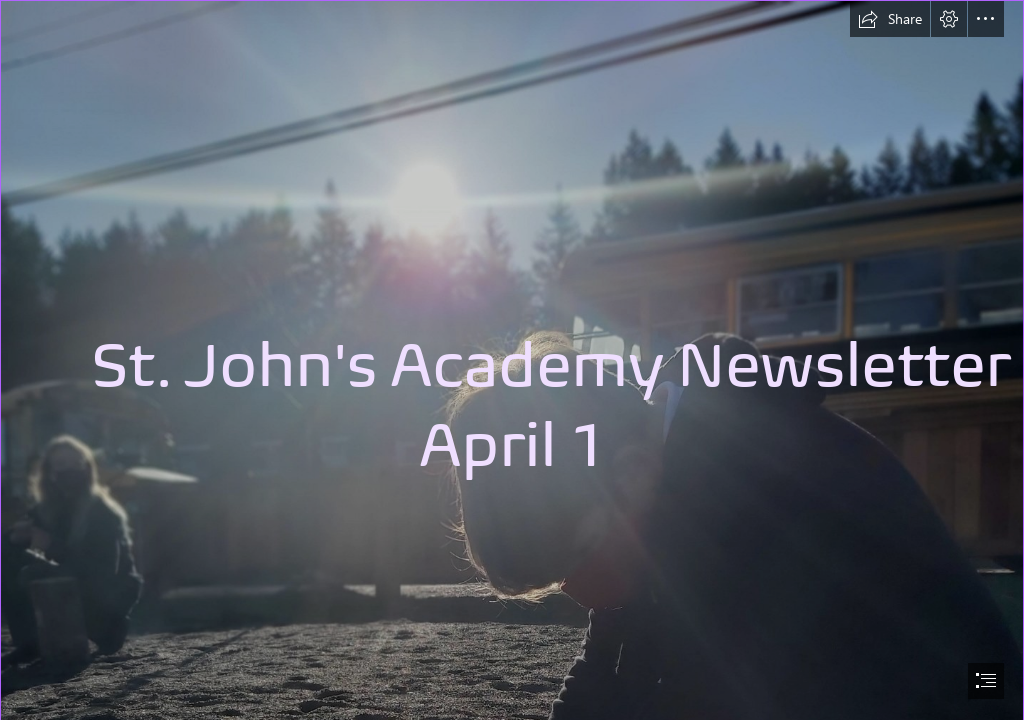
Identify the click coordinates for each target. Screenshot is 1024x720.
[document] (512, 360)
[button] (890, 19)
